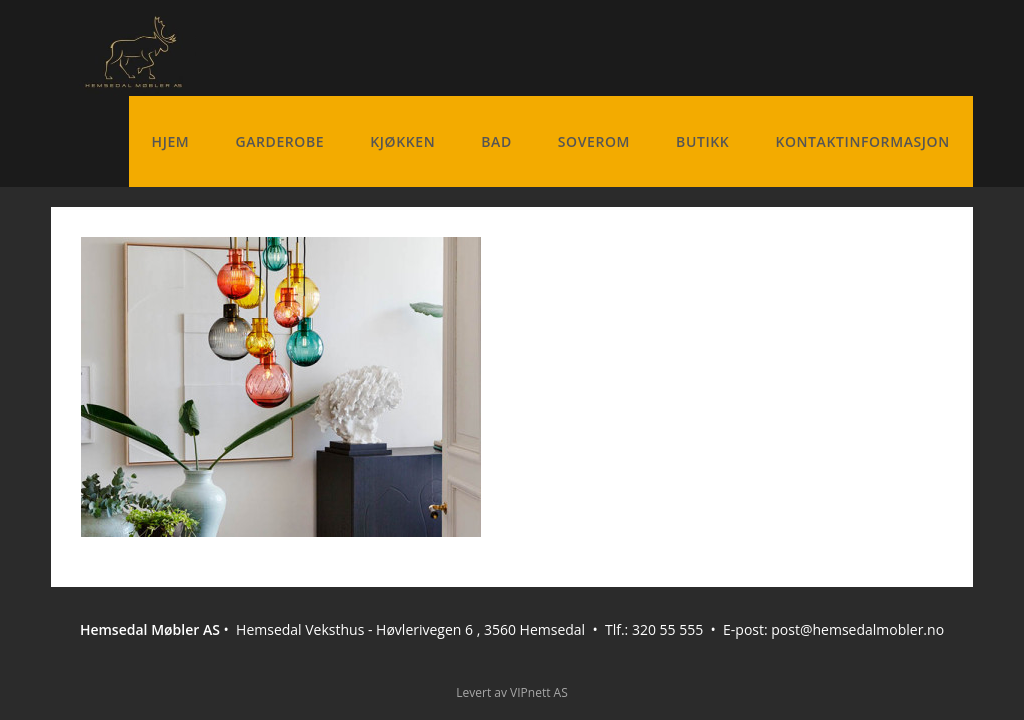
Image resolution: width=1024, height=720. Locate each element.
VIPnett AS (539, 692)
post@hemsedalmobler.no (857, 629)
